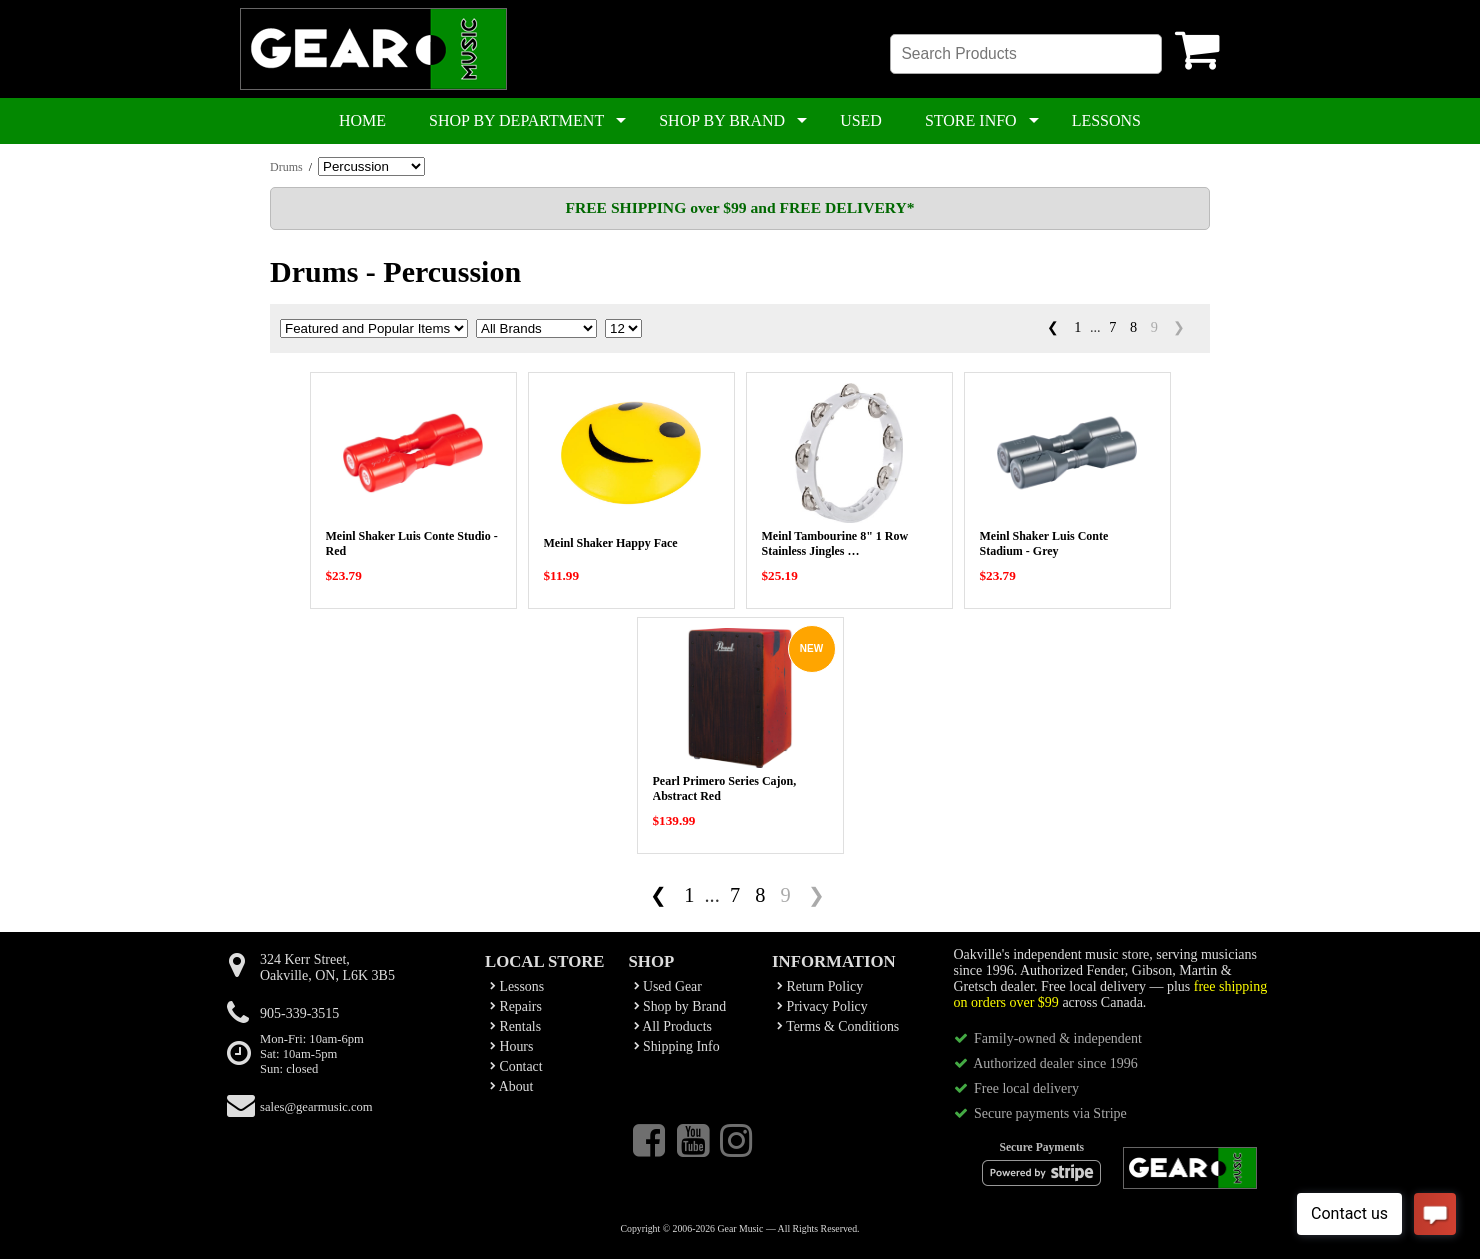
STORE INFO (971, 120)
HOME (362, 120)
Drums (286, 167)
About (511, 1086)
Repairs (516, 1006)
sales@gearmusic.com (316, 1107)
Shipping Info (677, 1046)
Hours (511, 1046)
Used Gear (668, 986)
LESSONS (1106, 120)
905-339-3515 (299, 1013)
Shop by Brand (680, 1006)
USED (861, 120)
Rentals (515, 1026)
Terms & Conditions (838, 1026)
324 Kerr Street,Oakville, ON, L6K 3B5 (327, 967)
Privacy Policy (822, 1006)
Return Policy (820, 986)
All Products (673, 1026)
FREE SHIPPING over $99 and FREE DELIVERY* (739, 207)
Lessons (517, 986)
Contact (516, 1066)
